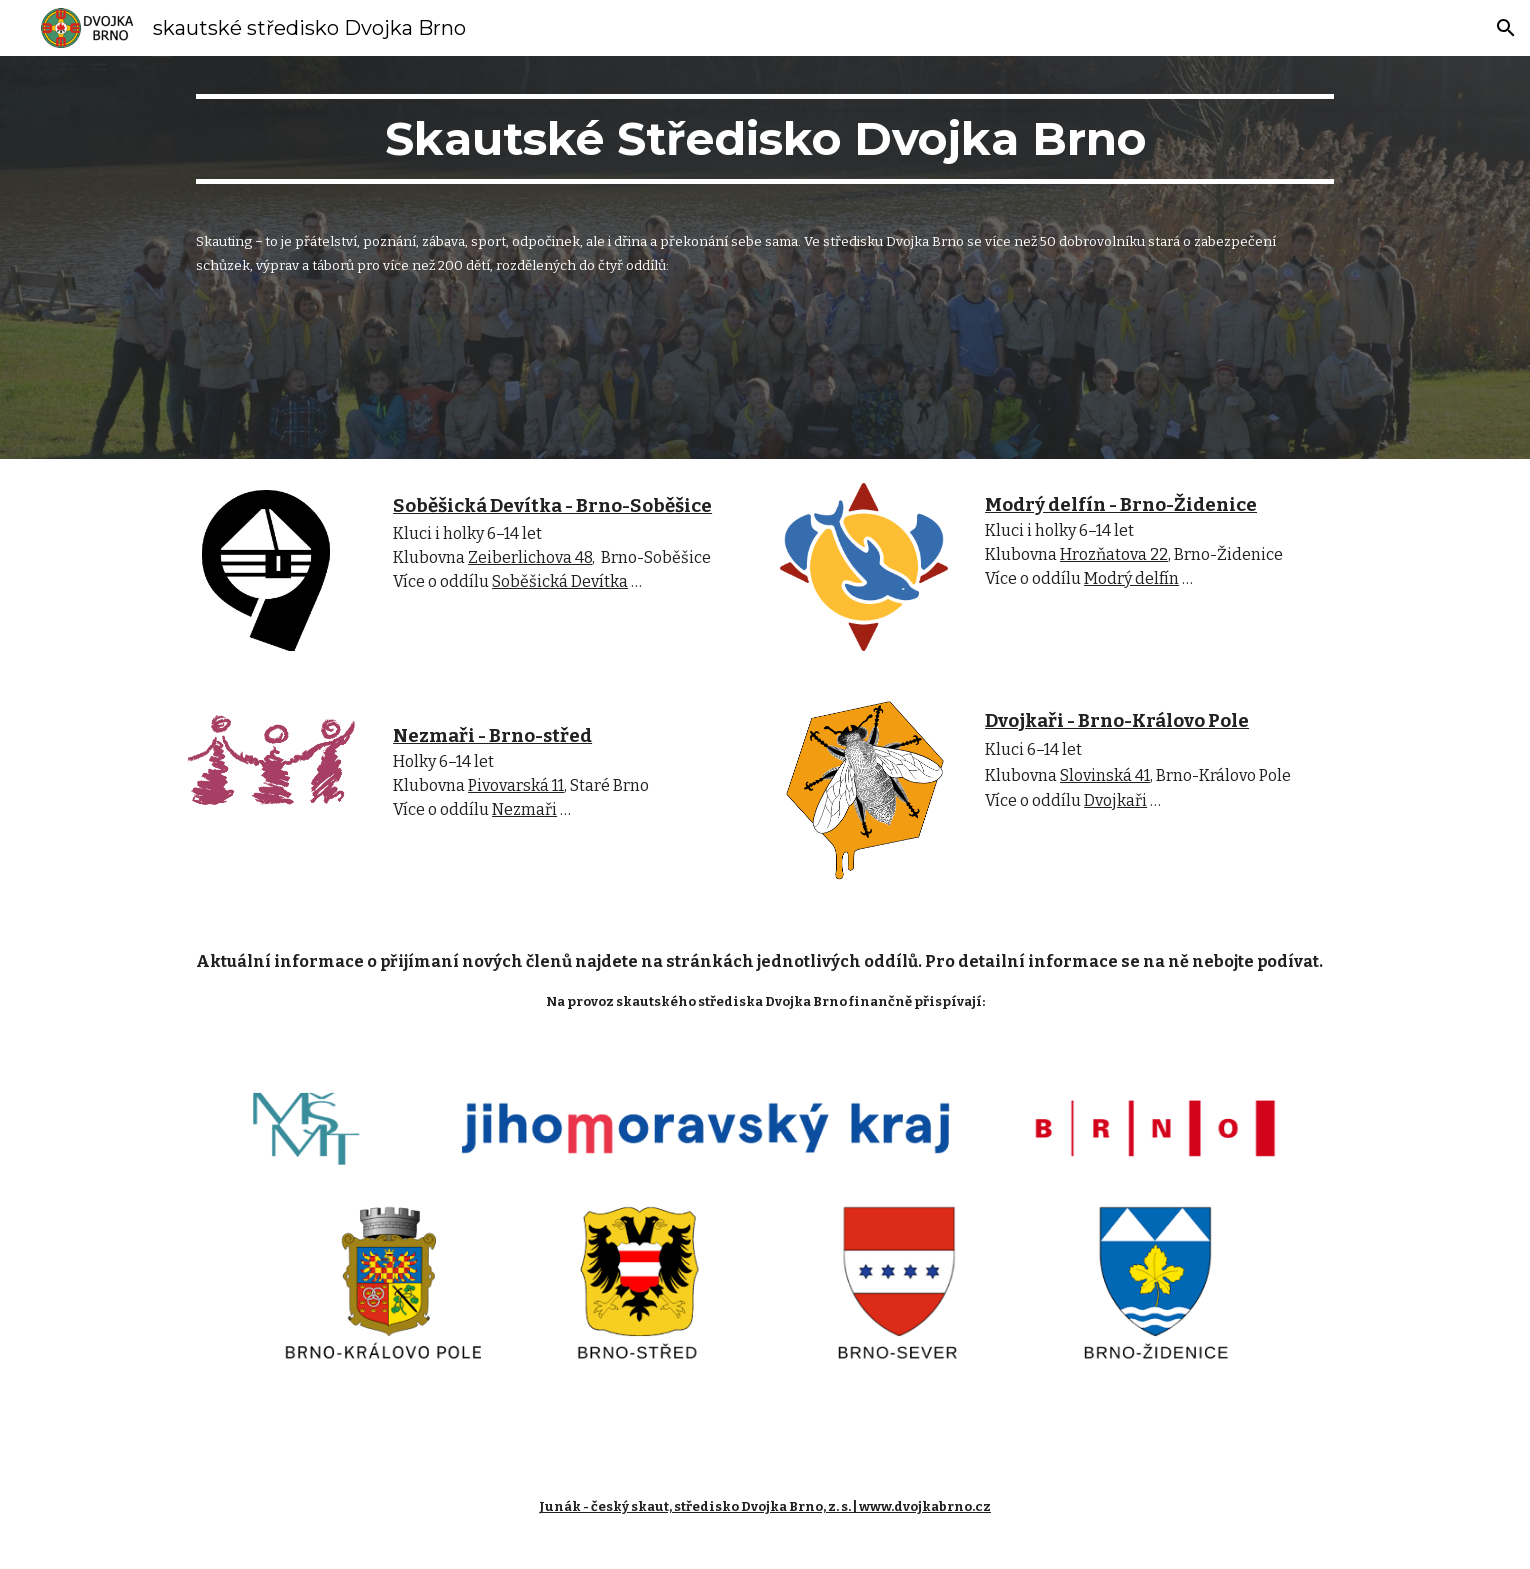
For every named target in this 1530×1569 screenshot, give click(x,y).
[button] (1506, 28)
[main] (765, 148)
